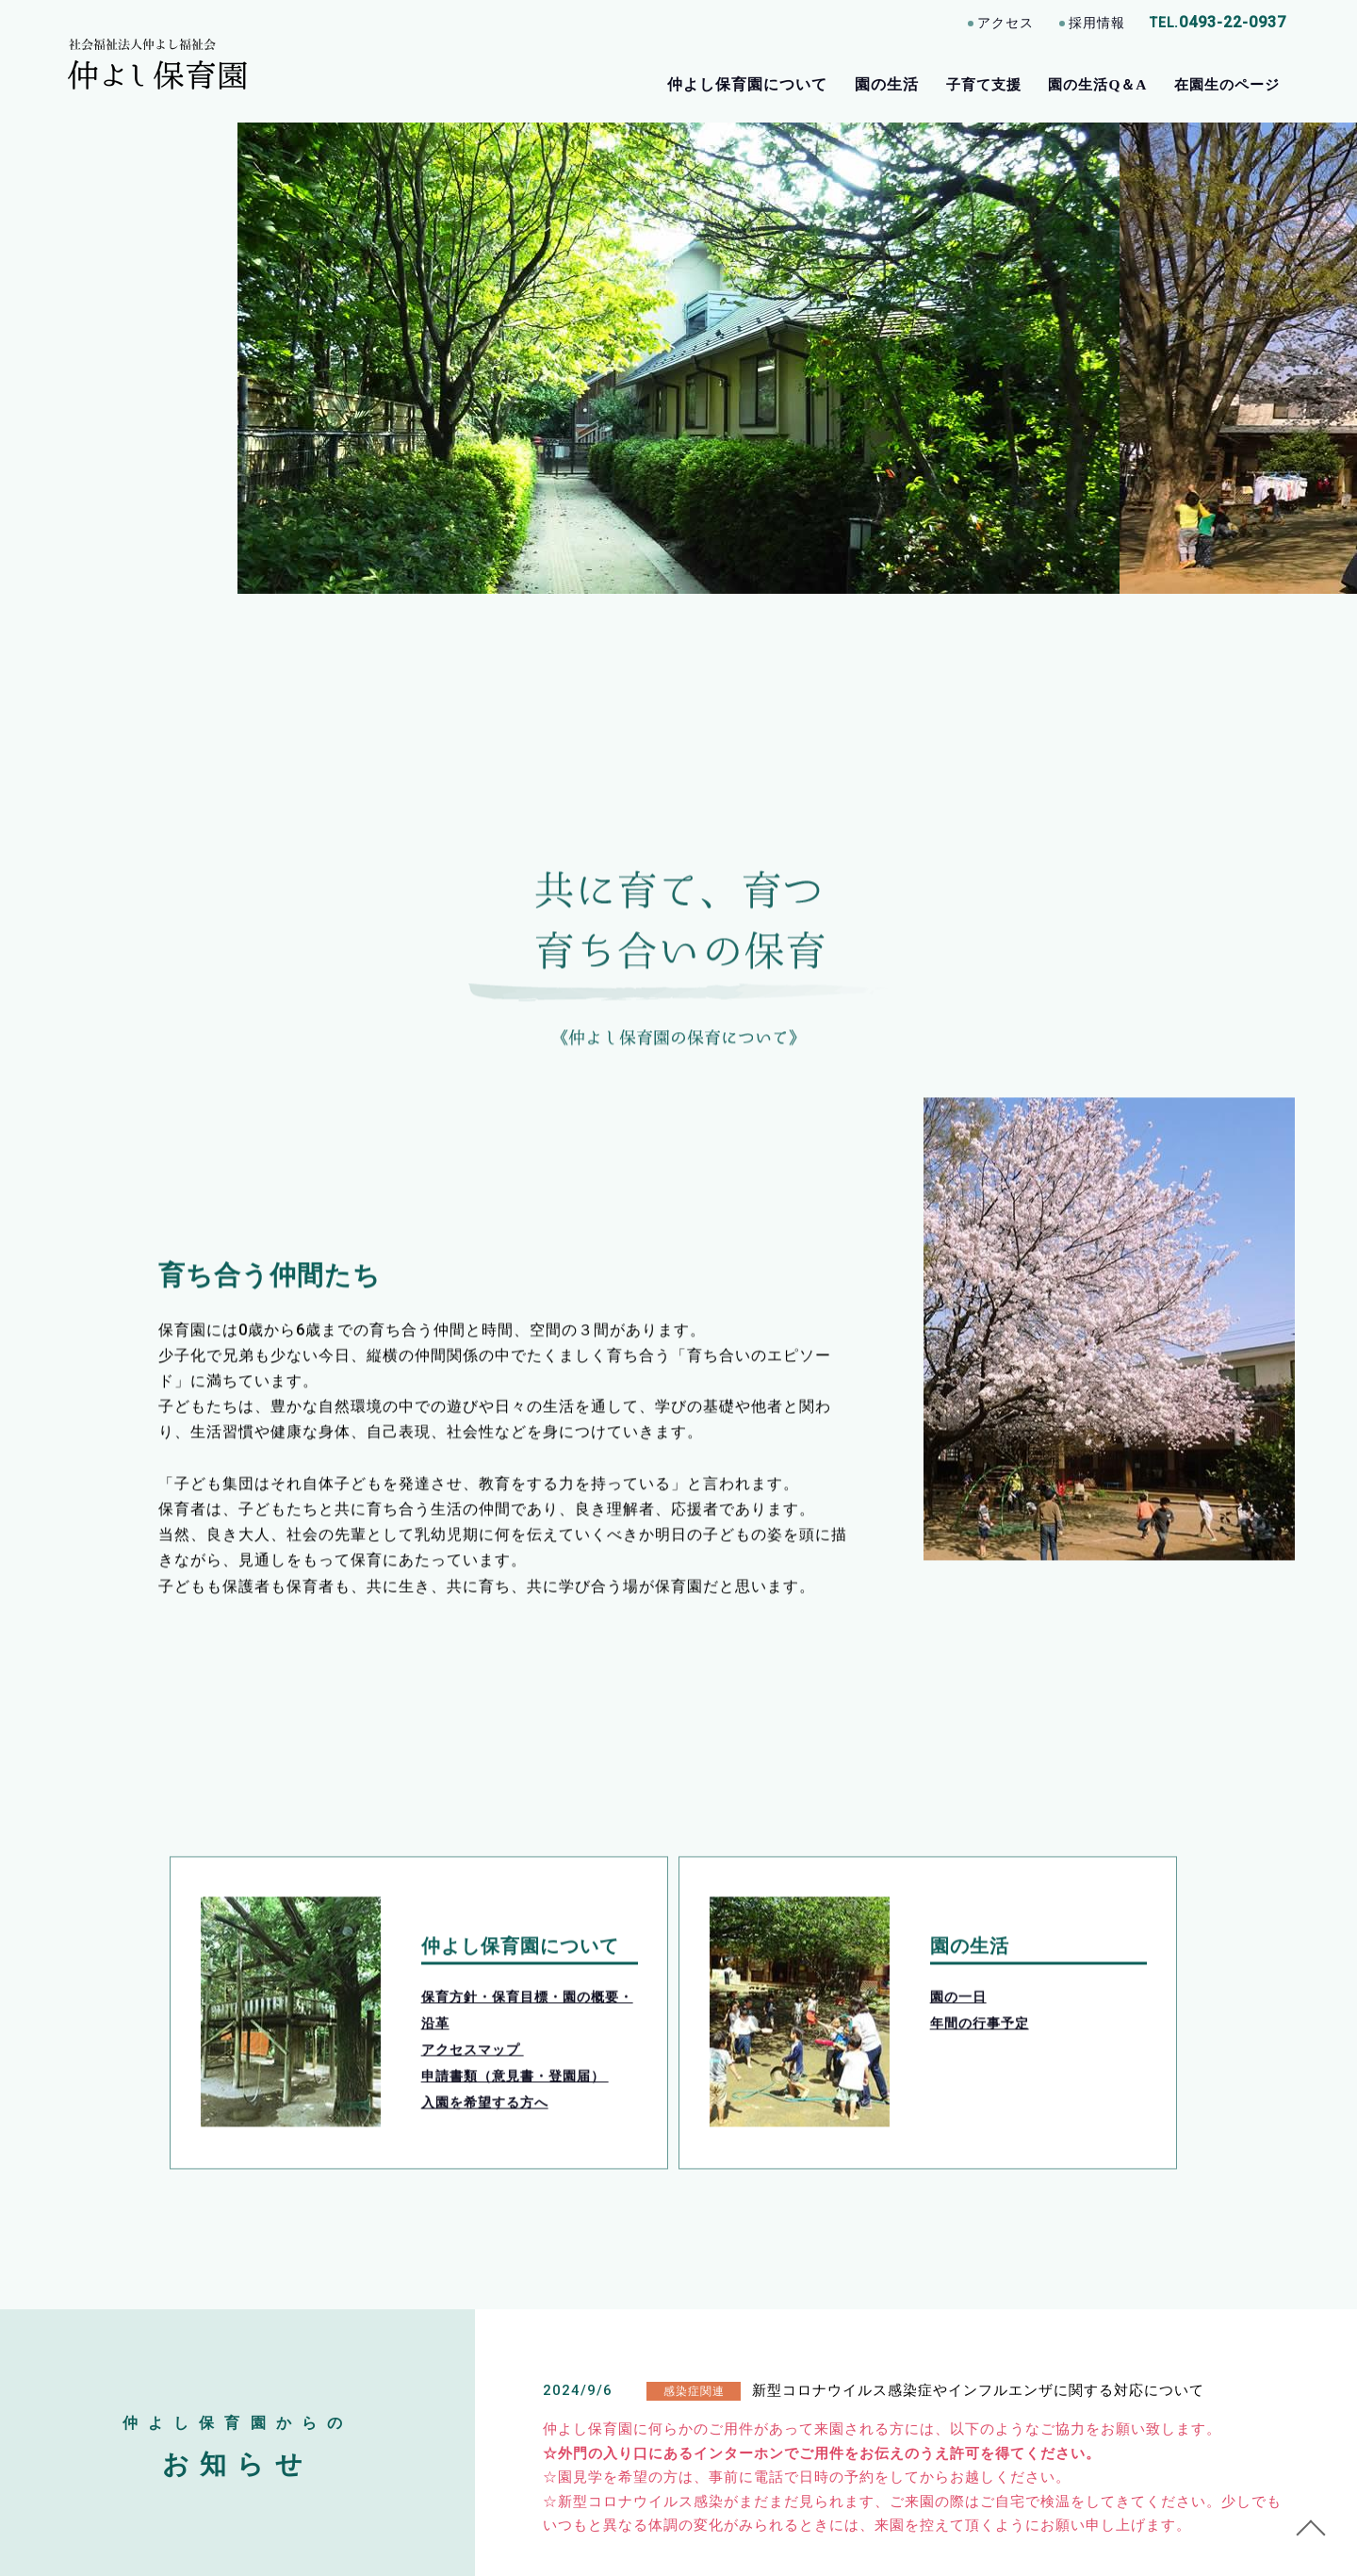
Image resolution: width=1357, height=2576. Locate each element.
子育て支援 (953, 85)
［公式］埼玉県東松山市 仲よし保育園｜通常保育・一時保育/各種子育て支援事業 (157, 64)
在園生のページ (1220, 85)
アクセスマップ (472, 2085)
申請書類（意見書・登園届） (515, 2112)
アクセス (1005, 22)
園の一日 (958, 2033)
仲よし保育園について (705, 85)
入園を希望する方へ (484, 2138)
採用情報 (1097, 22)
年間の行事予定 (979, 2059)
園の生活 (850, 85)
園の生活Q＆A (1079, 85)
